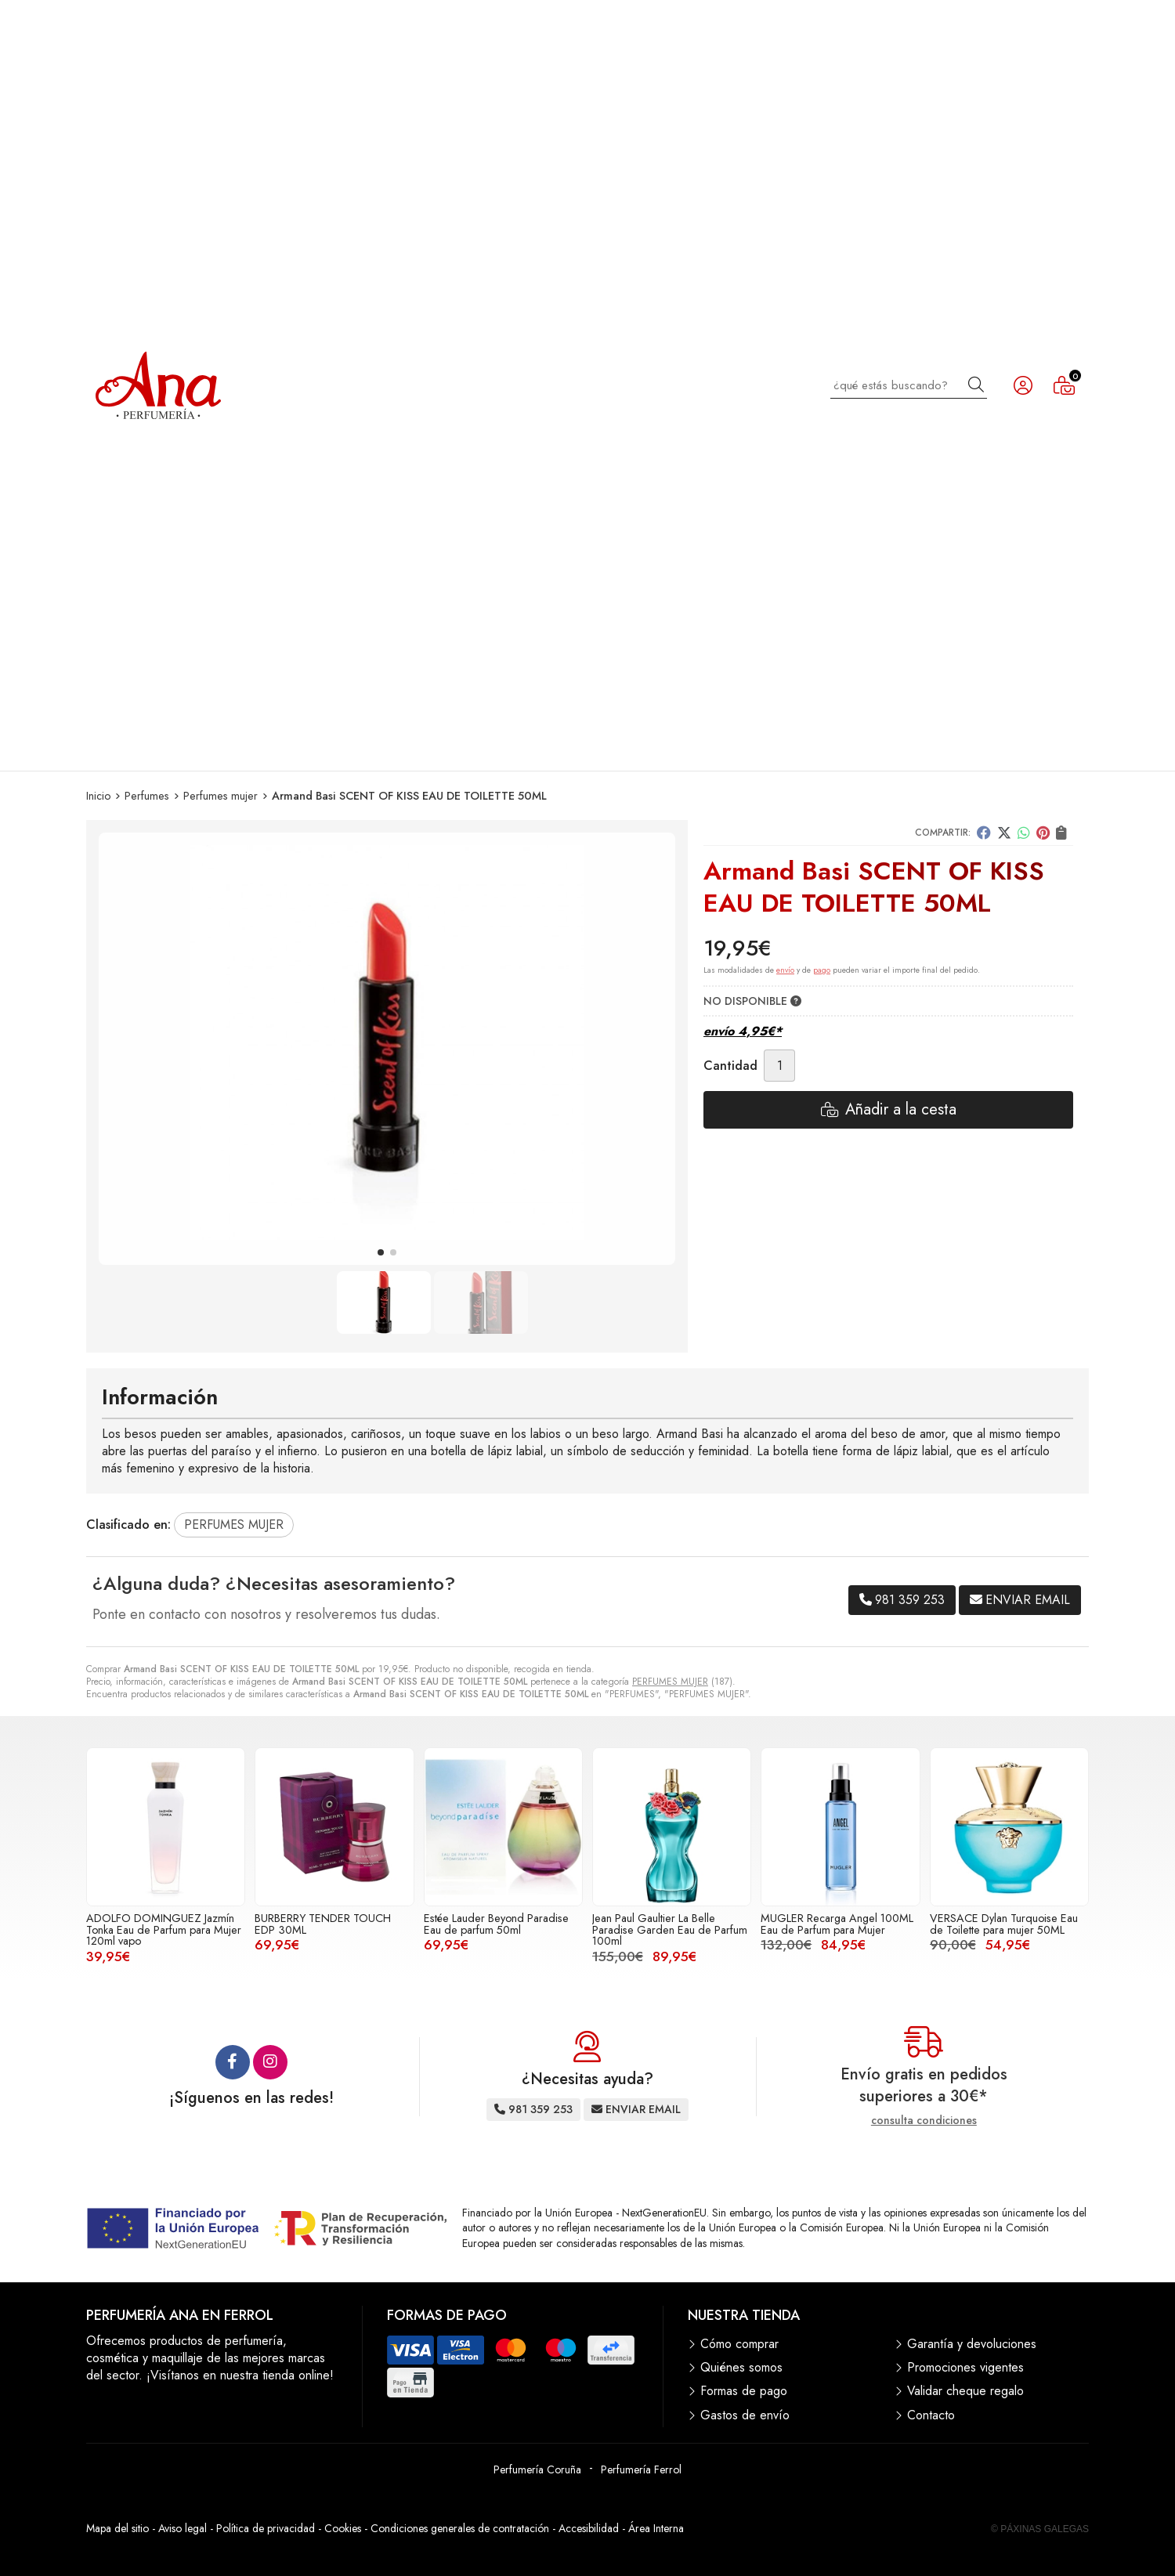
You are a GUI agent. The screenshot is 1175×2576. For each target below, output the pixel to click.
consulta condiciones (924, 2120)
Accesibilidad (589, 2528)
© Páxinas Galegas (1040, 2529)
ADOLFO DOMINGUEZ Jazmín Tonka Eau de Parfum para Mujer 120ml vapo (163, 1929)
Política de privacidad (265, 2528)
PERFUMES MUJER (670, 1682)
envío (785, 970)
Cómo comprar (739, 2344)
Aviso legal (182, 2528)
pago (821, 970)
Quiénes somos (741, 2367)
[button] (381, 1252)
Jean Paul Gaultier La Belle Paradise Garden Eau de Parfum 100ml (669, 1929)
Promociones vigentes (965, 2367)
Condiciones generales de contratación (460, 2528)
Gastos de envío (745, 2415)
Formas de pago (743, 2391)
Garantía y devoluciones (971, 2344)
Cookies (342, 2528)
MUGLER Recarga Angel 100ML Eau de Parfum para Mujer (837, 1923)
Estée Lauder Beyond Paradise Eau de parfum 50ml (496, 1923)
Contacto (931, 2415)
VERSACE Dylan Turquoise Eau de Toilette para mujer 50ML (1004, 1923)
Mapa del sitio (117, 2528)
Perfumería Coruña (537, 2469)
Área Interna (656, 2528)
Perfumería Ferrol (641, 2469)
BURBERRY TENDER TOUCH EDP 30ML (323, 1923)
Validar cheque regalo (965, 2391)
